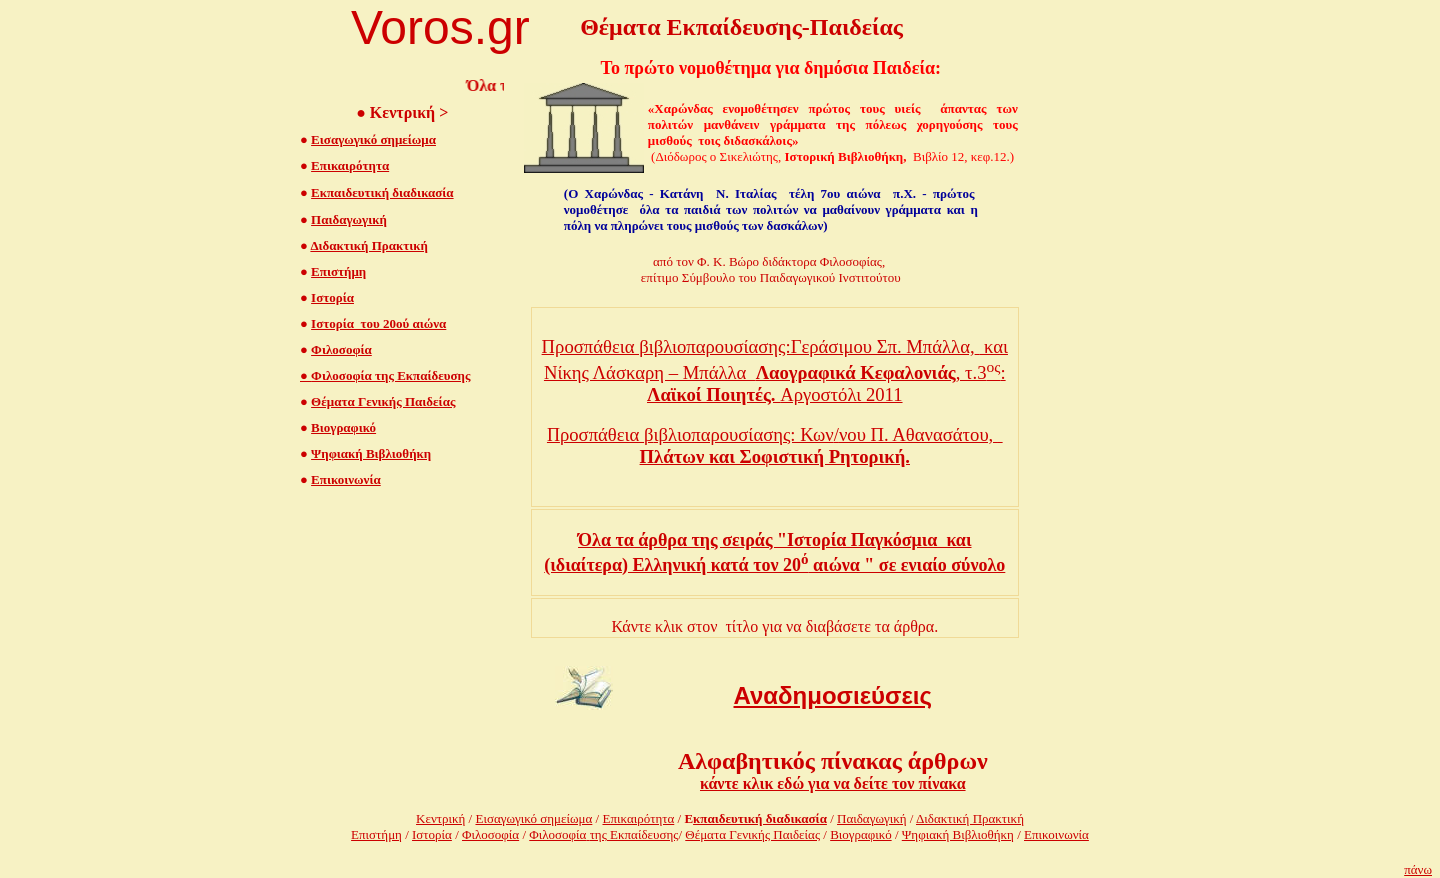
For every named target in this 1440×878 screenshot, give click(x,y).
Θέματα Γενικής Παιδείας (383, 401)
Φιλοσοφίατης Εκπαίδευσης (603, 834)
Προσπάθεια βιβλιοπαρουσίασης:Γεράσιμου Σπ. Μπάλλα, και (775, 346)
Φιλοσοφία (341, 349)
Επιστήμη (338, 271)
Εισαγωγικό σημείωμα (373, 139)
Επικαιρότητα (350, 165)
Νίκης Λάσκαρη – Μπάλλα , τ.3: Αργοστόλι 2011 (775, 383)
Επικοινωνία (346, 479)
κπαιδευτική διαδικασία (760, 818)
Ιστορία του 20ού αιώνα (378, 323)
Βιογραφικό (343, 427)
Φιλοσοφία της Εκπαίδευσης (385, 375)
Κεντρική (440, 818)
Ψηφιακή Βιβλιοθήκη (371, 453)
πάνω (1418, 869)
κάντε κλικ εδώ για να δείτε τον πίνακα (833, 783)
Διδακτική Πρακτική (368, 245)
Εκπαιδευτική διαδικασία (382, 192)
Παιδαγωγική (349, 219)
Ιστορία (332, 297)
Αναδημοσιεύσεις (833, 695)
